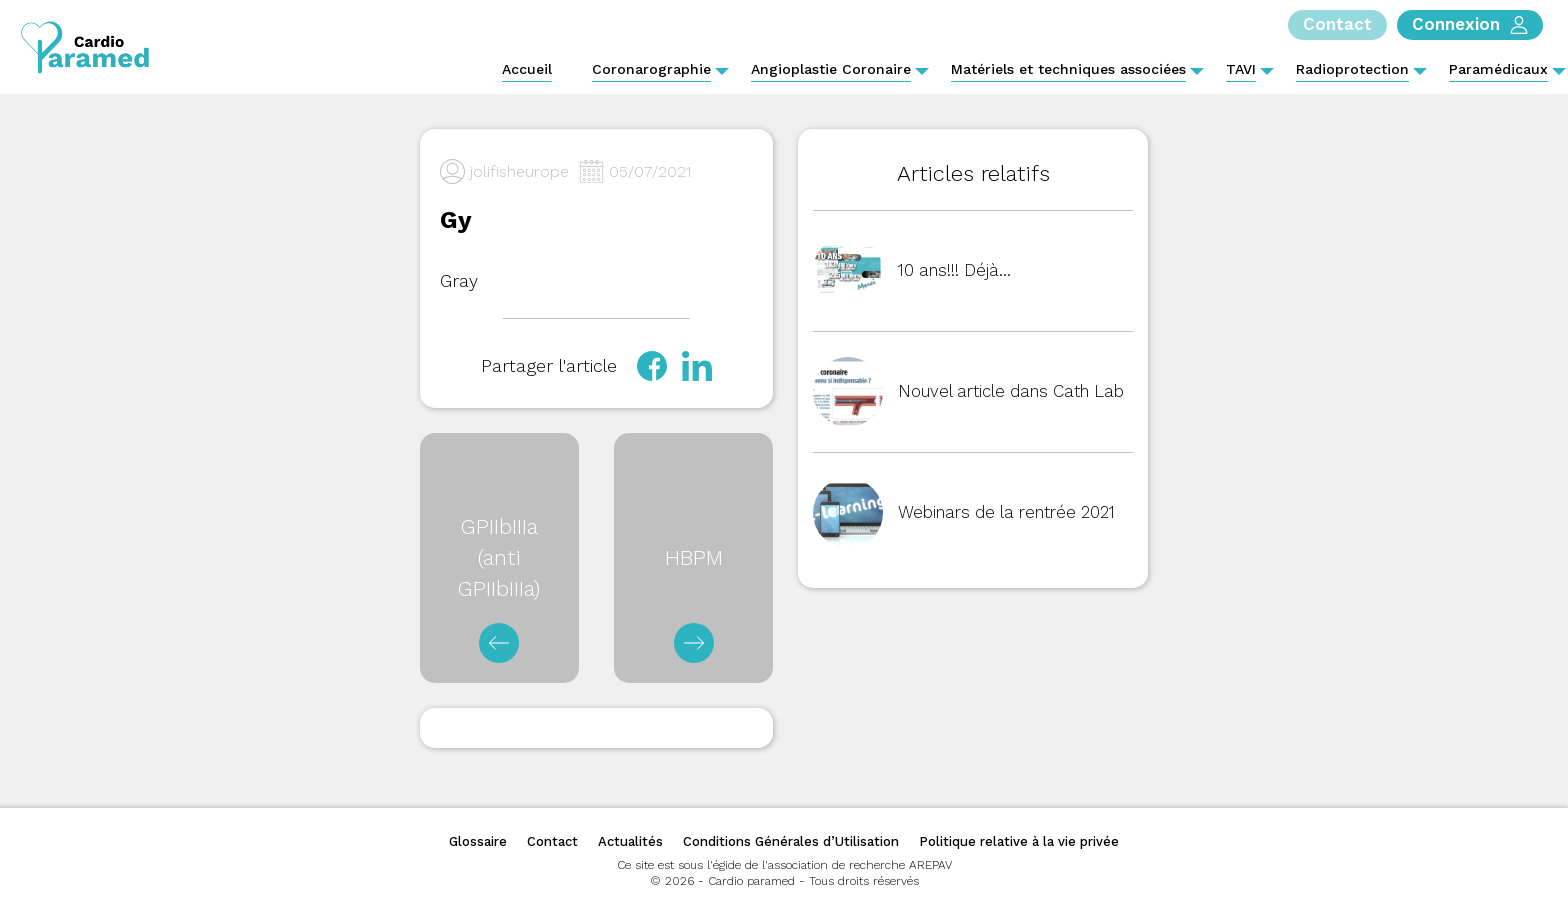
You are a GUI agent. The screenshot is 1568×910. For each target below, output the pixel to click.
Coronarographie (651, 69)
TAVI (1241, 69)
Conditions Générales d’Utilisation (791, 841)
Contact (552, 841)
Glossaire (478, 841)
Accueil (527, 69)
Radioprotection (1352, 69)
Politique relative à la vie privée (1019, 841)
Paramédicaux (1498, 69)
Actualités (630, 841)
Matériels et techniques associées (1068, 69)
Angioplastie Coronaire (831, 69)
